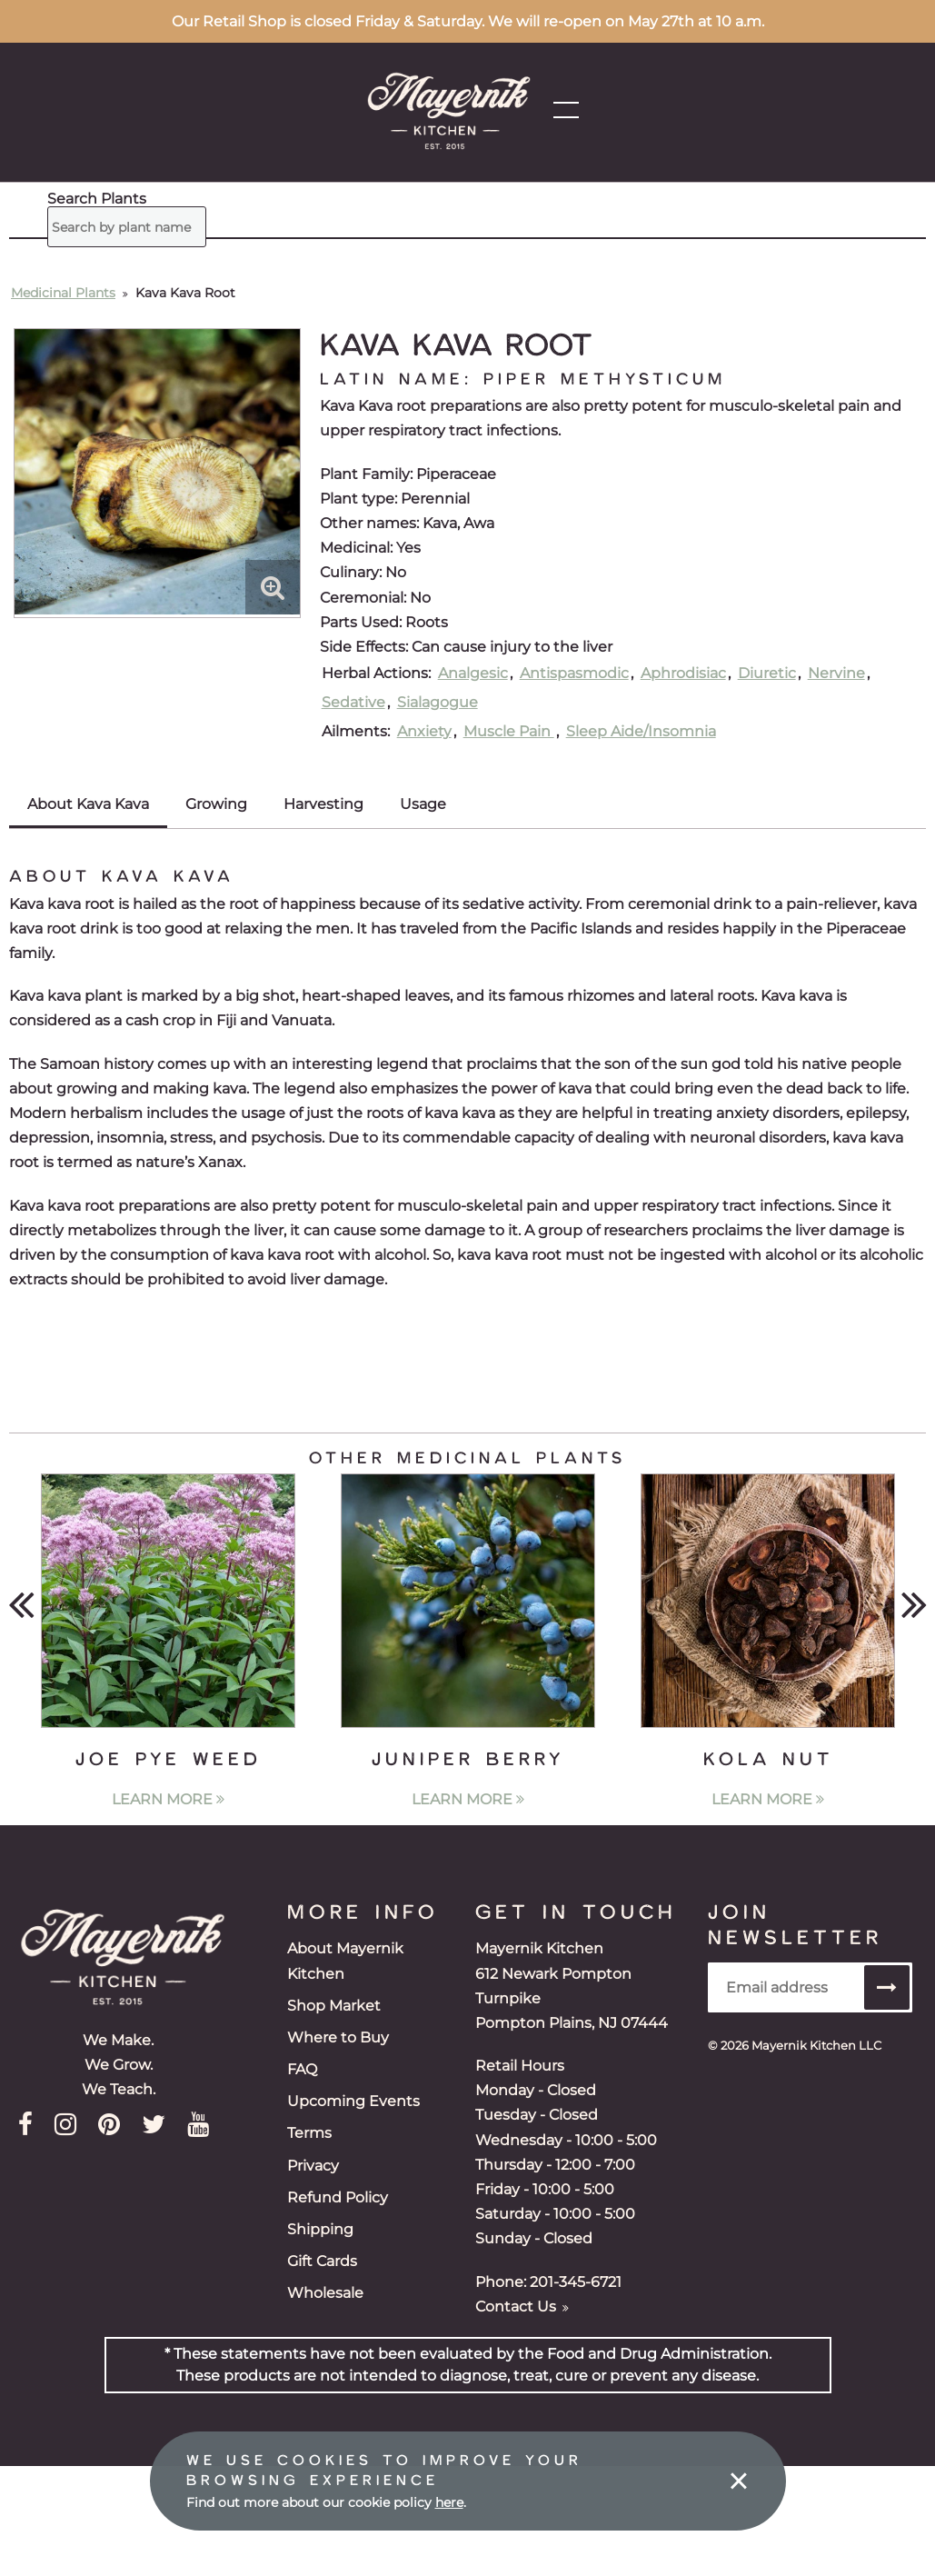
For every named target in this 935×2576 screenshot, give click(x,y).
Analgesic (473, 673)
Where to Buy (338, 2037)
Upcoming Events (353, 2101)
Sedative (353, 702)
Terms (309, 2133)
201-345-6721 (576, 2282)
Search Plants (96, 199)
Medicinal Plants (63, 293)
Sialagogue (437, 702)
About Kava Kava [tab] (88, 804)
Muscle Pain (508, 731)
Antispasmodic (574, 673)
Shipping (320, 2229)
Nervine (836, 673)
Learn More (168, 1799)
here (449, 2502)
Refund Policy (337, 2197)
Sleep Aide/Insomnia (641, 731)
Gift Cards (322, 2261)
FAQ (302, 2069)
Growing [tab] (216, 804)
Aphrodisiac (683, 673)
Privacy (313, 2165)
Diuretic (767, 673)
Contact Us (522, 2306)
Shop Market (334, 2005)
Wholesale (325, 2292)
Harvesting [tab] (323, 804)
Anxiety (424, 731)
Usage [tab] (423, 804)
